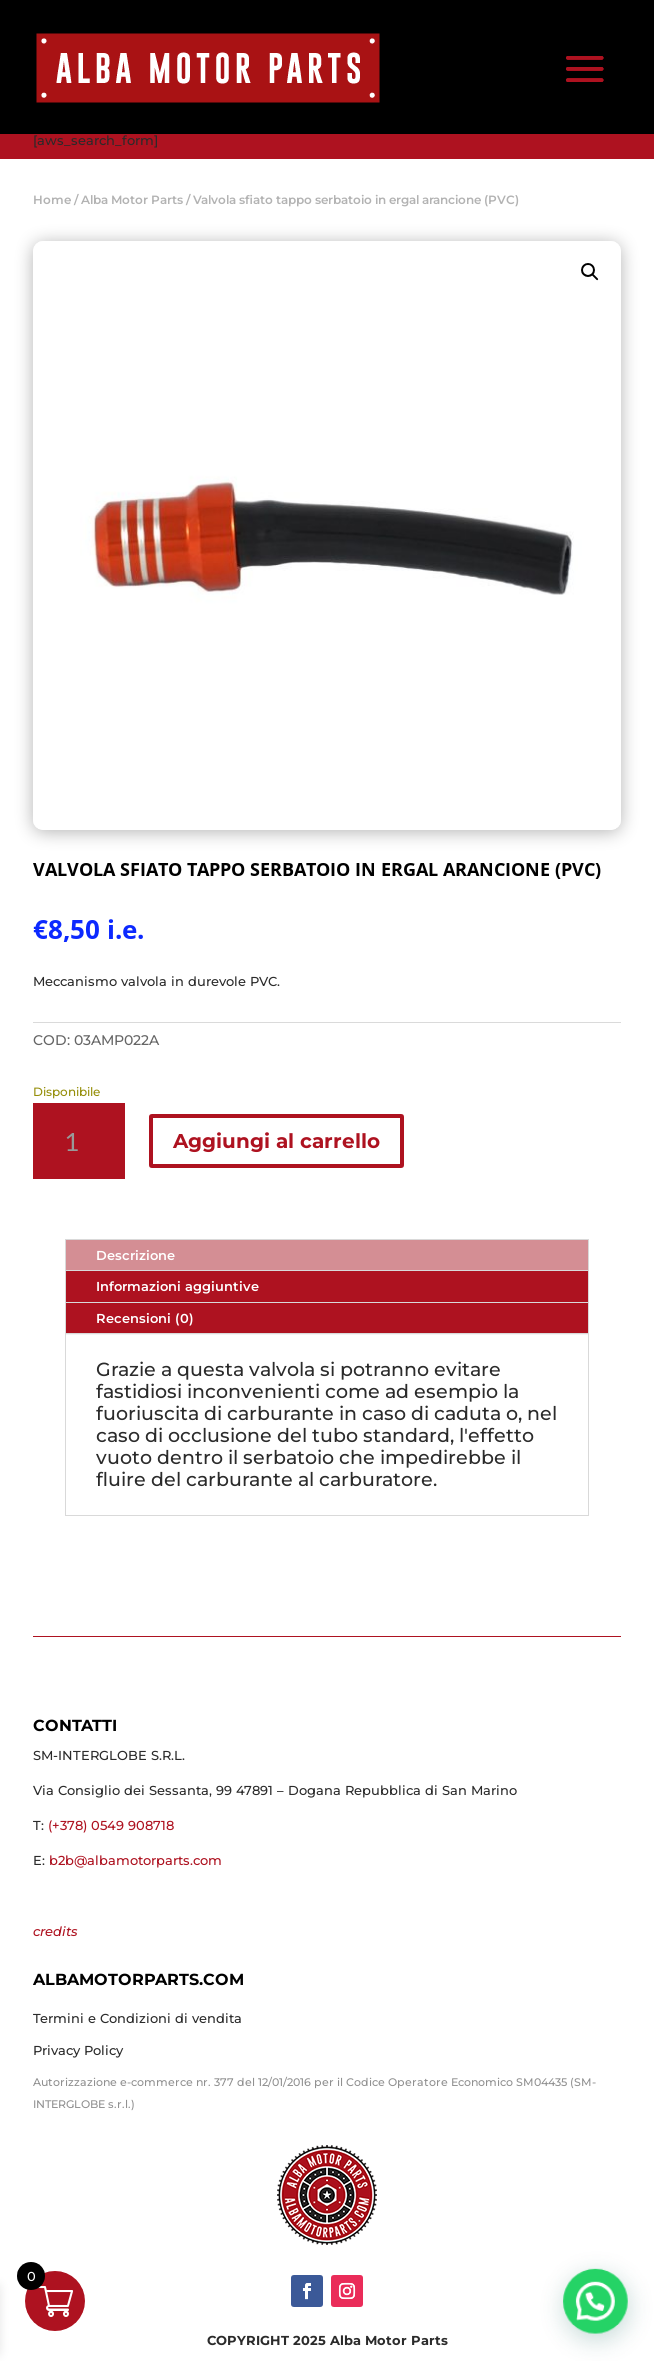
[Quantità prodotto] (79, 1141)
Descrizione (135, 1255)
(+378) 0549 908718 (111, 1825)
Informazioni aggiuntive (177, 1286)
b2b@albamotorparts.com (135, 1860)
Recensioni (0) (145, 1318)
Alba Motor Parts (132, 199)
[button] (590, 272)
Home (52, 199)
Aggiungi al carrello (276, 1141)
